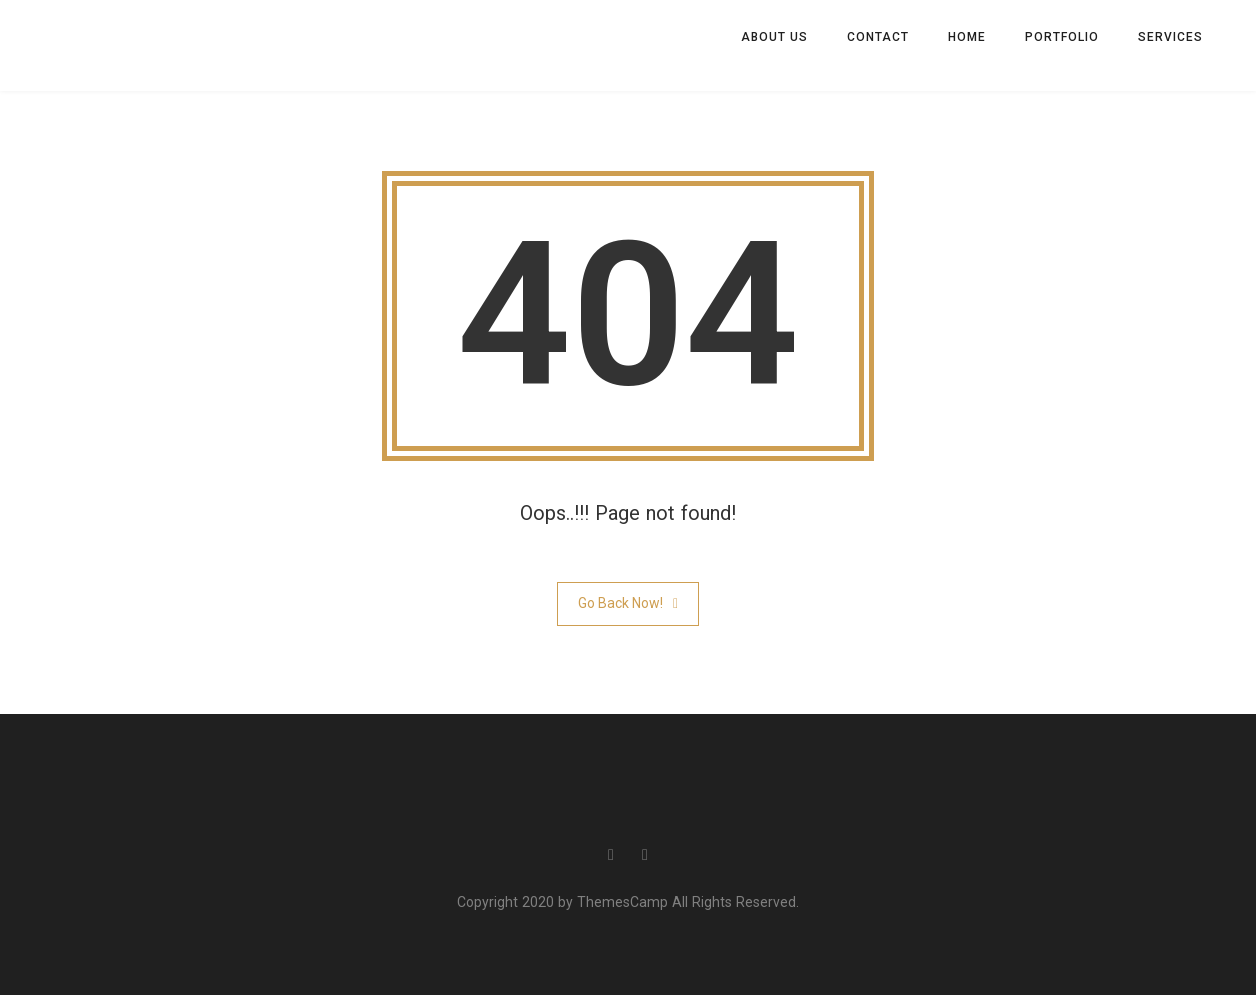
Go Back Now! (628, 603)
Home (967, 37)
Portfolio (1062, 37)
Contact (878, 37)
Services (1170, 37)
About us (774, 37)
